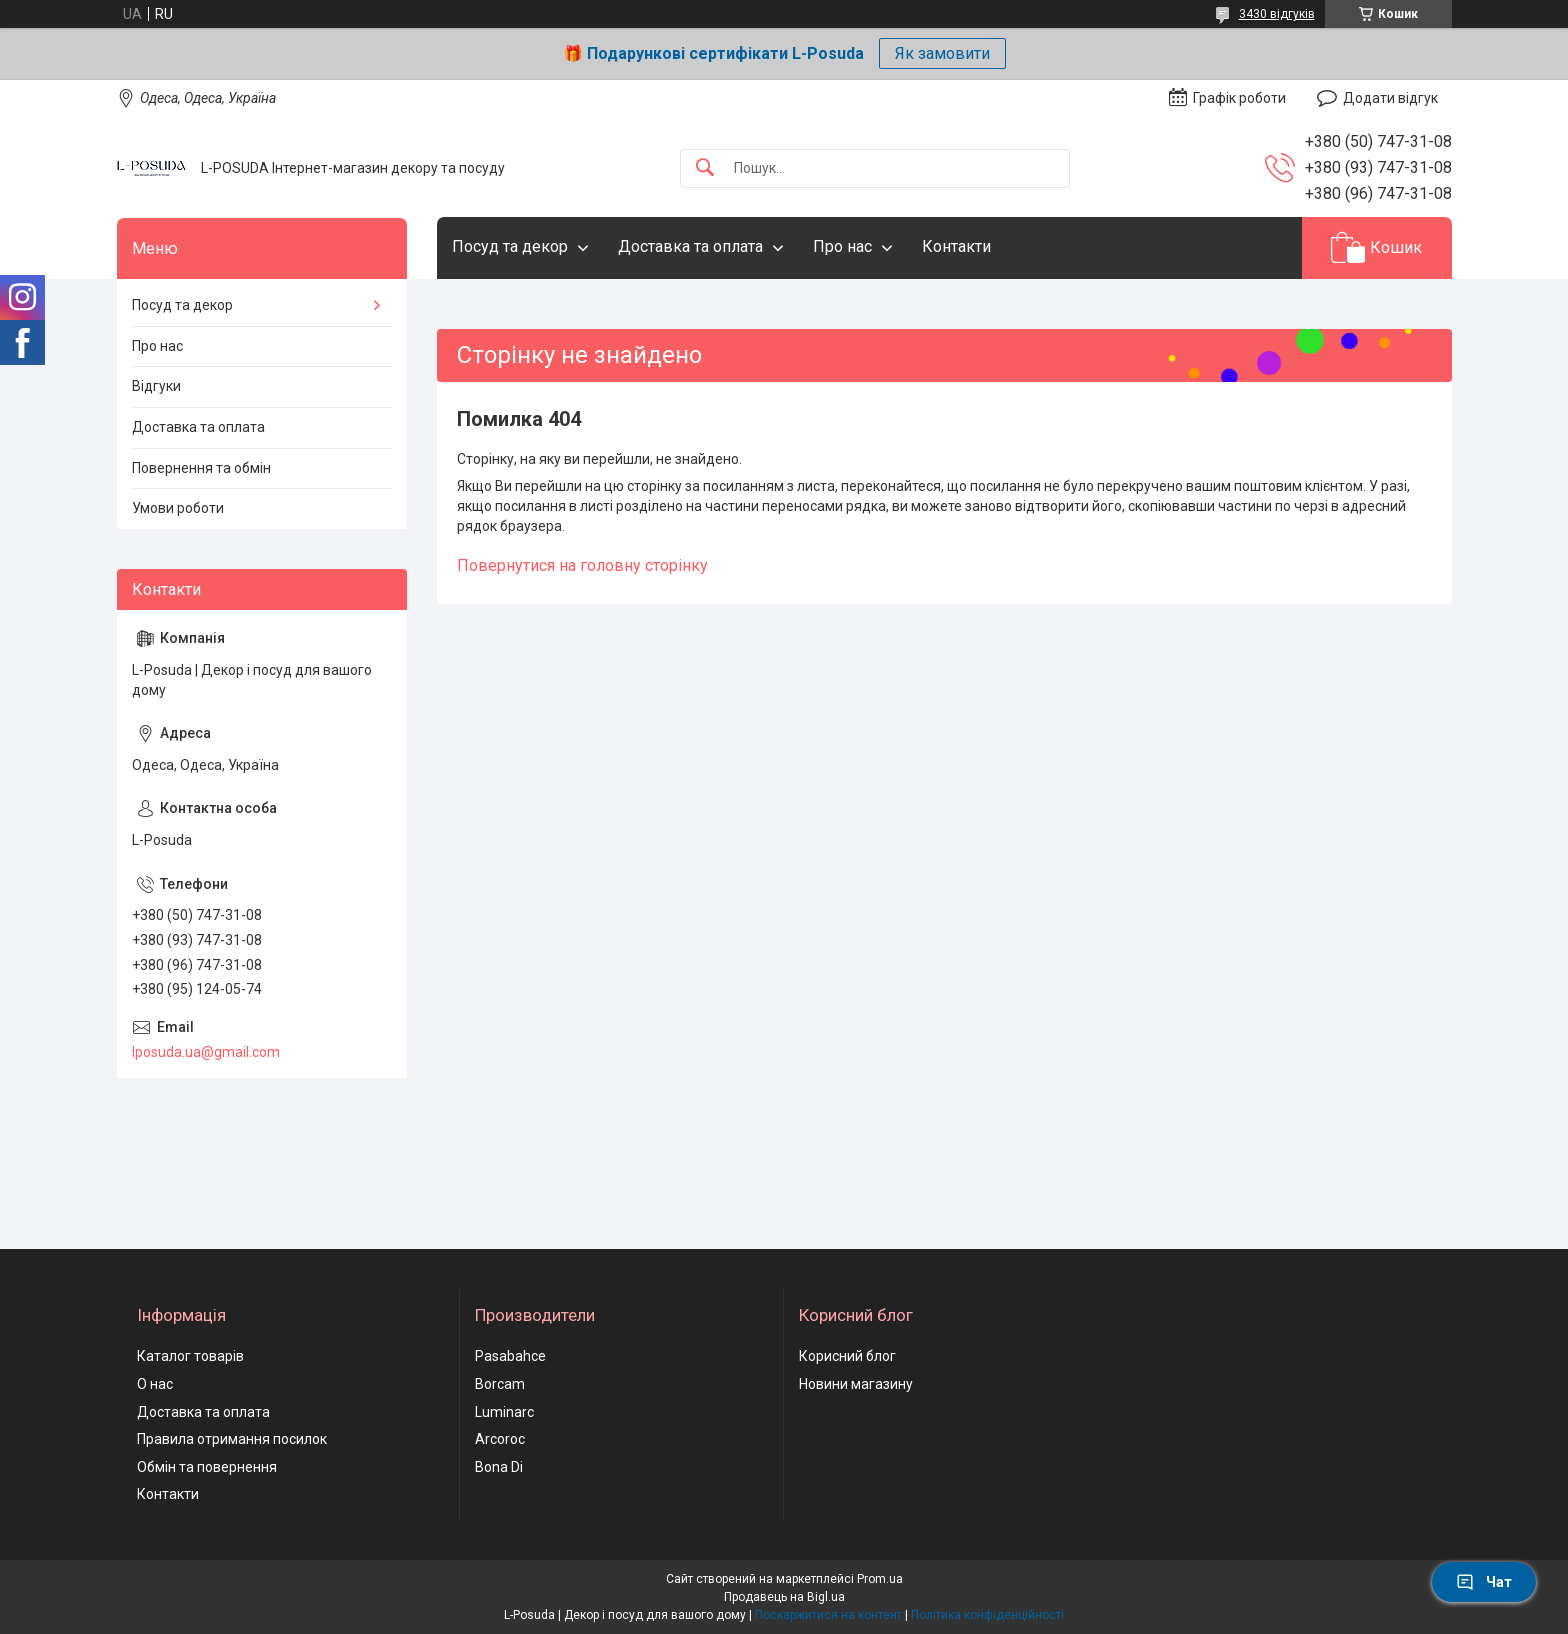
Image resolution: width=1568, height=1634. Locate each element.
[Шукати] (705, 168)
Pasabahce (510, 1356)
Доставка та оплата (690, 246)
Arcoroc (500, 1439)
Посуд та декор (510, 246)
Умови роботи (178, 508)
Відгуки (156, 386)
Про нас (842, 246)
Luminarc (504, 1412)
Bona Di (499, 1467)
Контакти (956, 246)
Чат (1484, 1582)
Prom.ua (880, 1579)
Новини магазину (856, 1384)
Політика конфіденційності (987, 1615)
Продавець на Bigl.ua (784, 1597)
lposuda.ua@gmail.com (206, 1052)
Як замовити (942, 53)
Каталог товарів (190, 1356)
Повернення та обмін (201, 468)
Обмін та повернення (207, 1467)
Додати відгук (1390, 98)
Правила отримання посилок (232, 1439)
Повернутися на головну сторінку (582, 565)
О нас (155, 1384)
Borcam (500, 1384)
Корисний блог (847, 1356)
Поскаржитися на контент (828, 1615)
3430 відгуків (1277, 14)
